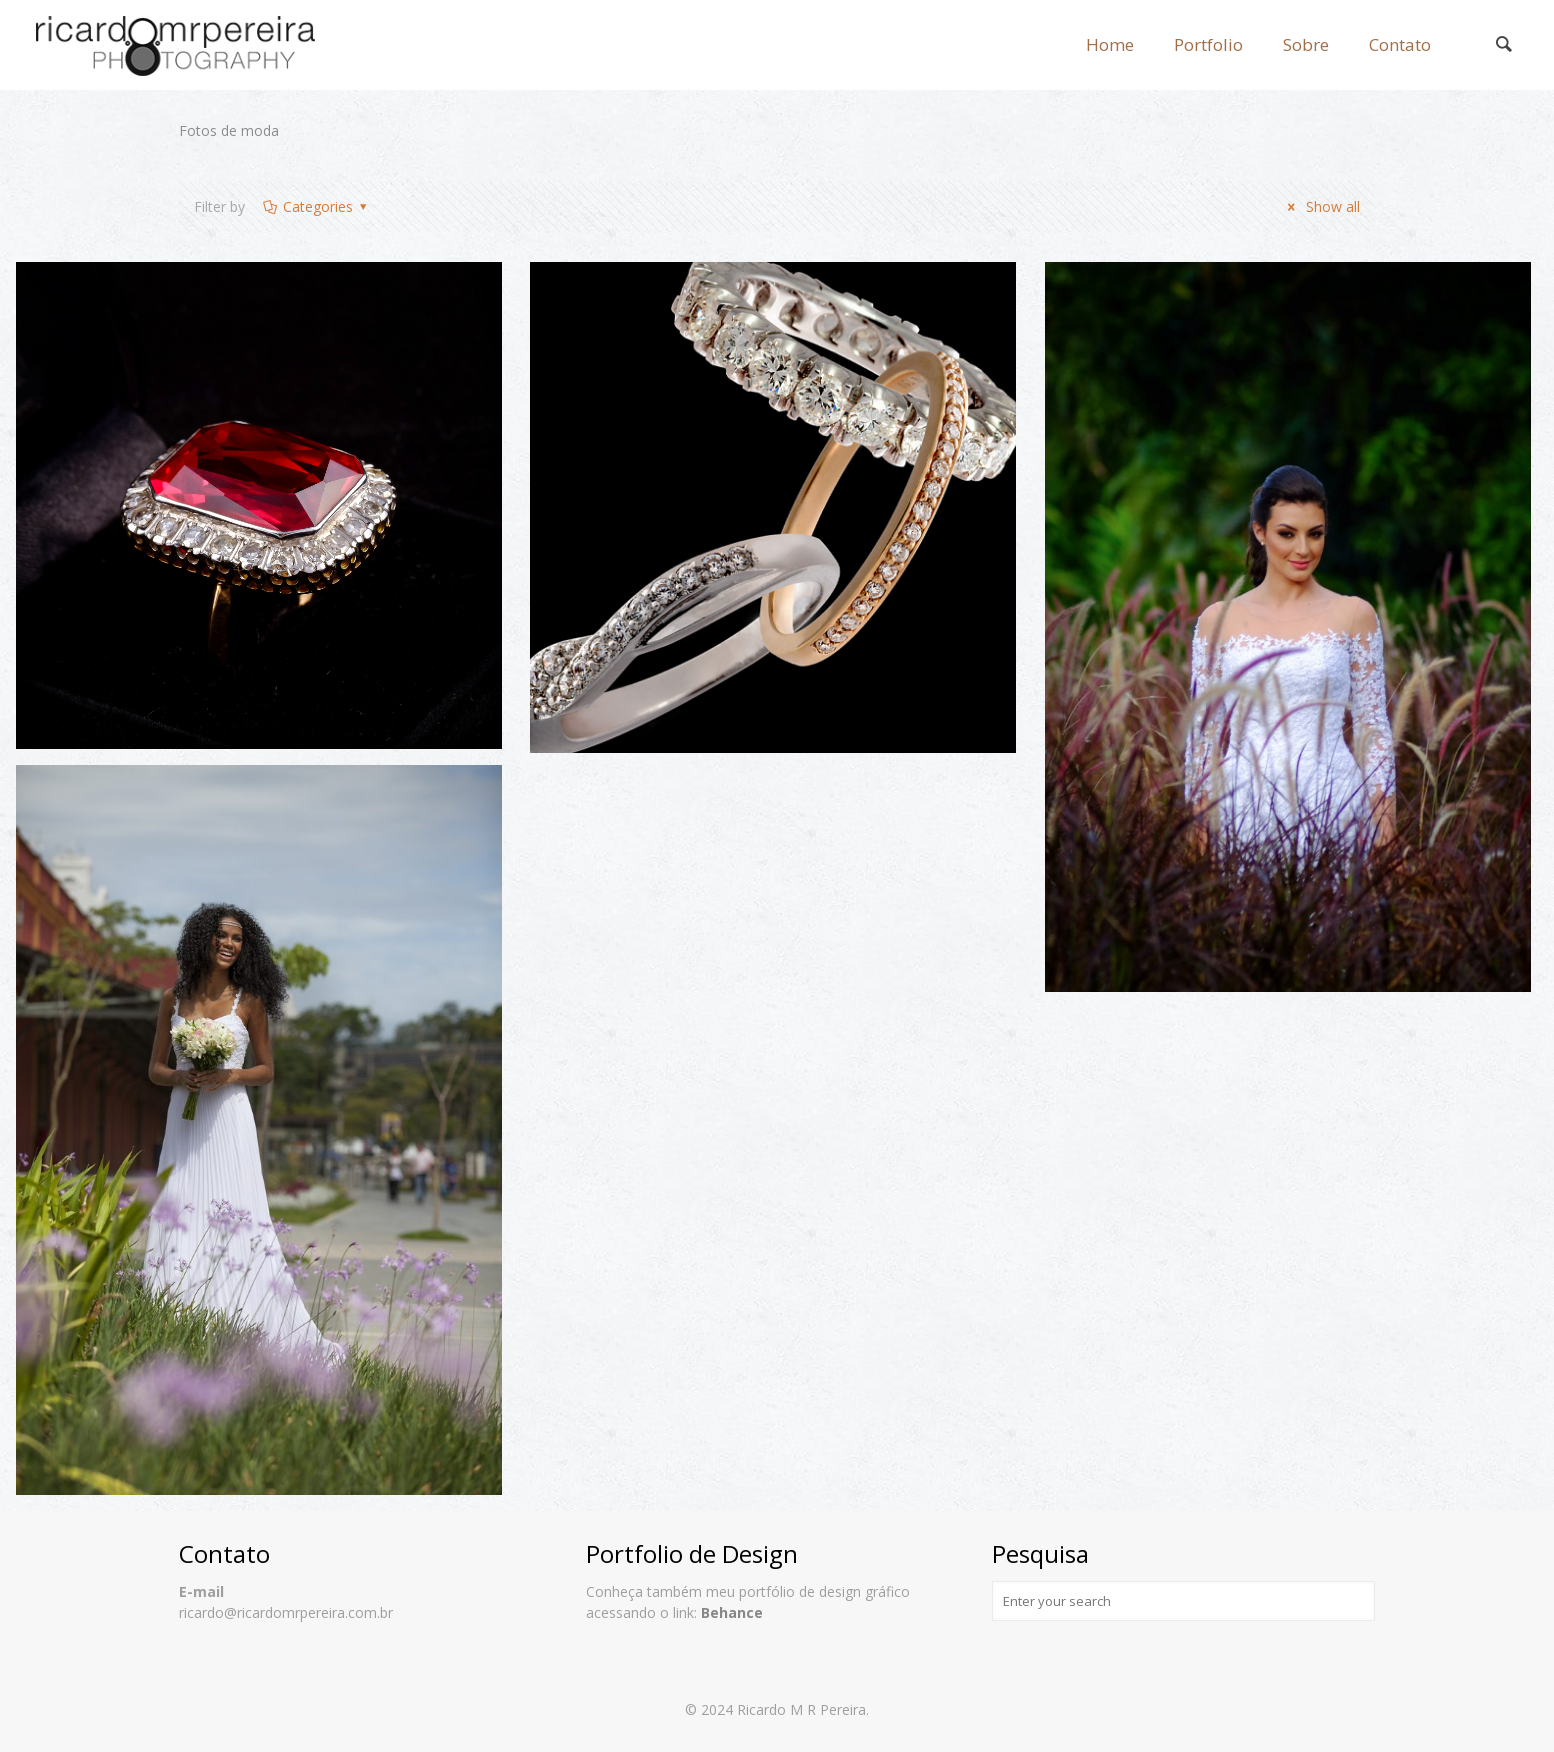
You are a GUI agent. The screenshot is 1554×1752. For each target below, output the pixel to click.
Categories (316, 206)
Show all (1321, 206)
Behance (732, 1612)
